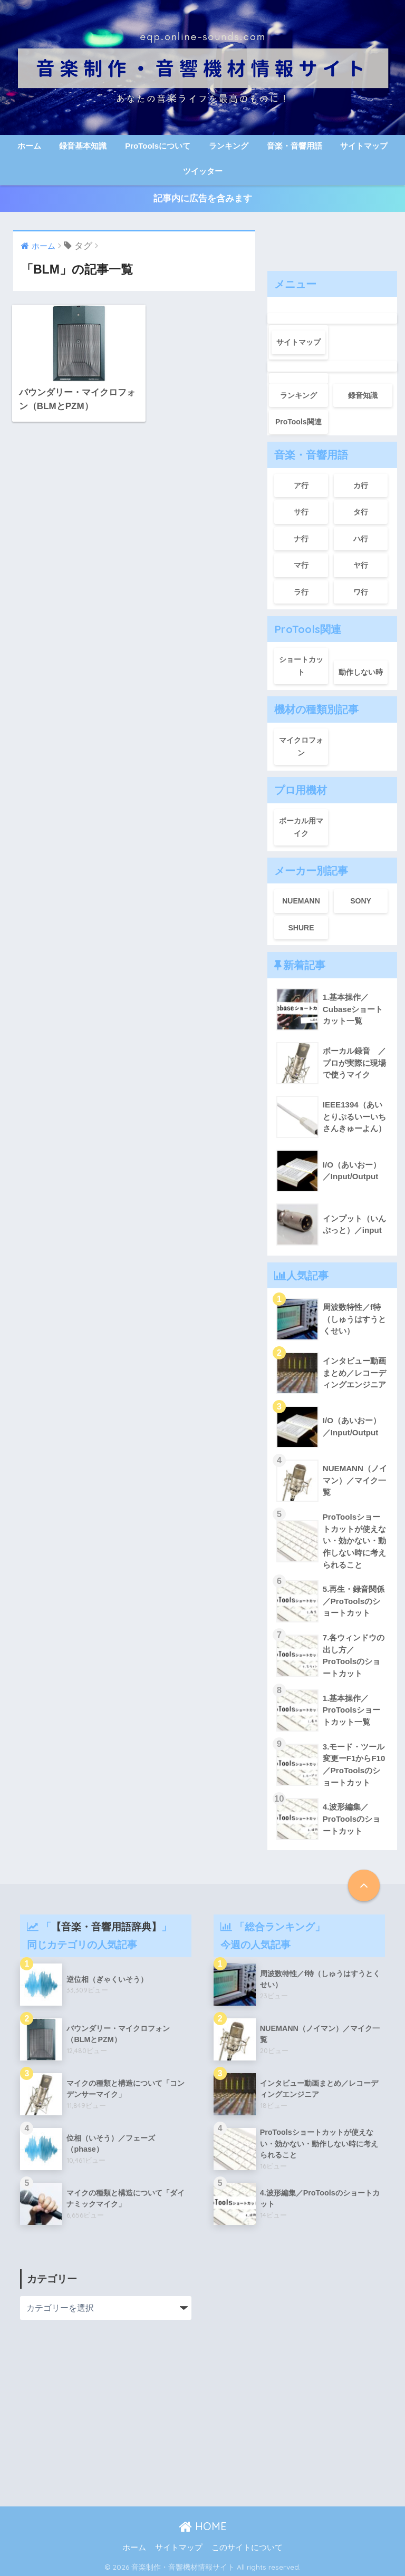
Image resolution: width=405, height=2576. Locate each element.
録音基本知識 (83, 145)
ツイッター (203, 171)
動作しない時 (361, 670)
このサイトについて (247, 2545)
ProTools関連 (298, 419)
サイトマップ (364, 145)
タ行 (360, 510)
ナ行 (301, 536)
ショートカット (301, 664)
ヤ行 (360, 563)
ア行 (301, 483)
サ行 (301, 510)
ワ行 (360, 590)
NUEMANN (301, 899)
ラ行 (301, 590)
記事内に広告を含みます (202, 198)
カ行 (360, 483)
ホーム (29, 145)
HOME (203, 2524)
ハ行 (360, 536)
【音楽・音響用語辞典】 (106, 1924)
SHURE (301, 925)
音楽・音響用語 (294, 145)
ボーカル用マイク (301, 825)
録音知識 (363, 393)
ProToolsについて (157, 145)
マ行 (301, 563)
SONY (360, 899)
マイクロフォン (301, 744)
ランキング (228, 145)
